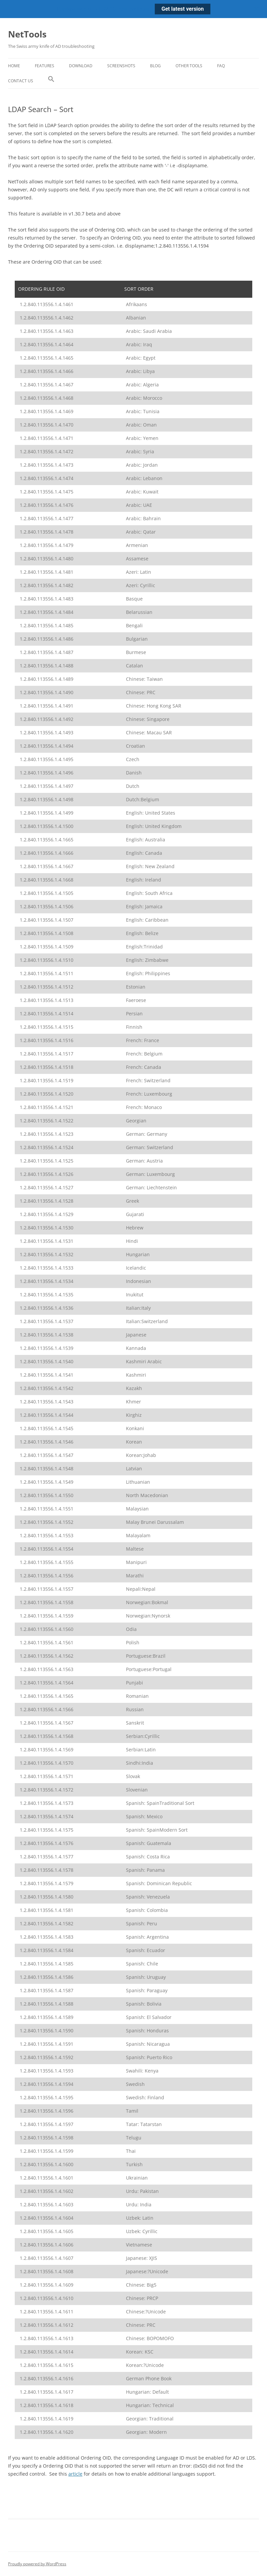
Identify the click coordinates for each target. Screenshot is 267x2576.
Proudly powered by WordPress (37, 2564)
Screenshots (121, 66)
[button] (51, 81)
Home (14, 66)
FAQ (221, 66)
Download (80, 66)
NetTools (27, 34)
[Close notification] (256, 9)
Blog (155, 66)
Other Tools (189, 66)
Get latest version (182, 9)
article (75, 2474)
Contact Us (20, 81)
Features (44, 66)
